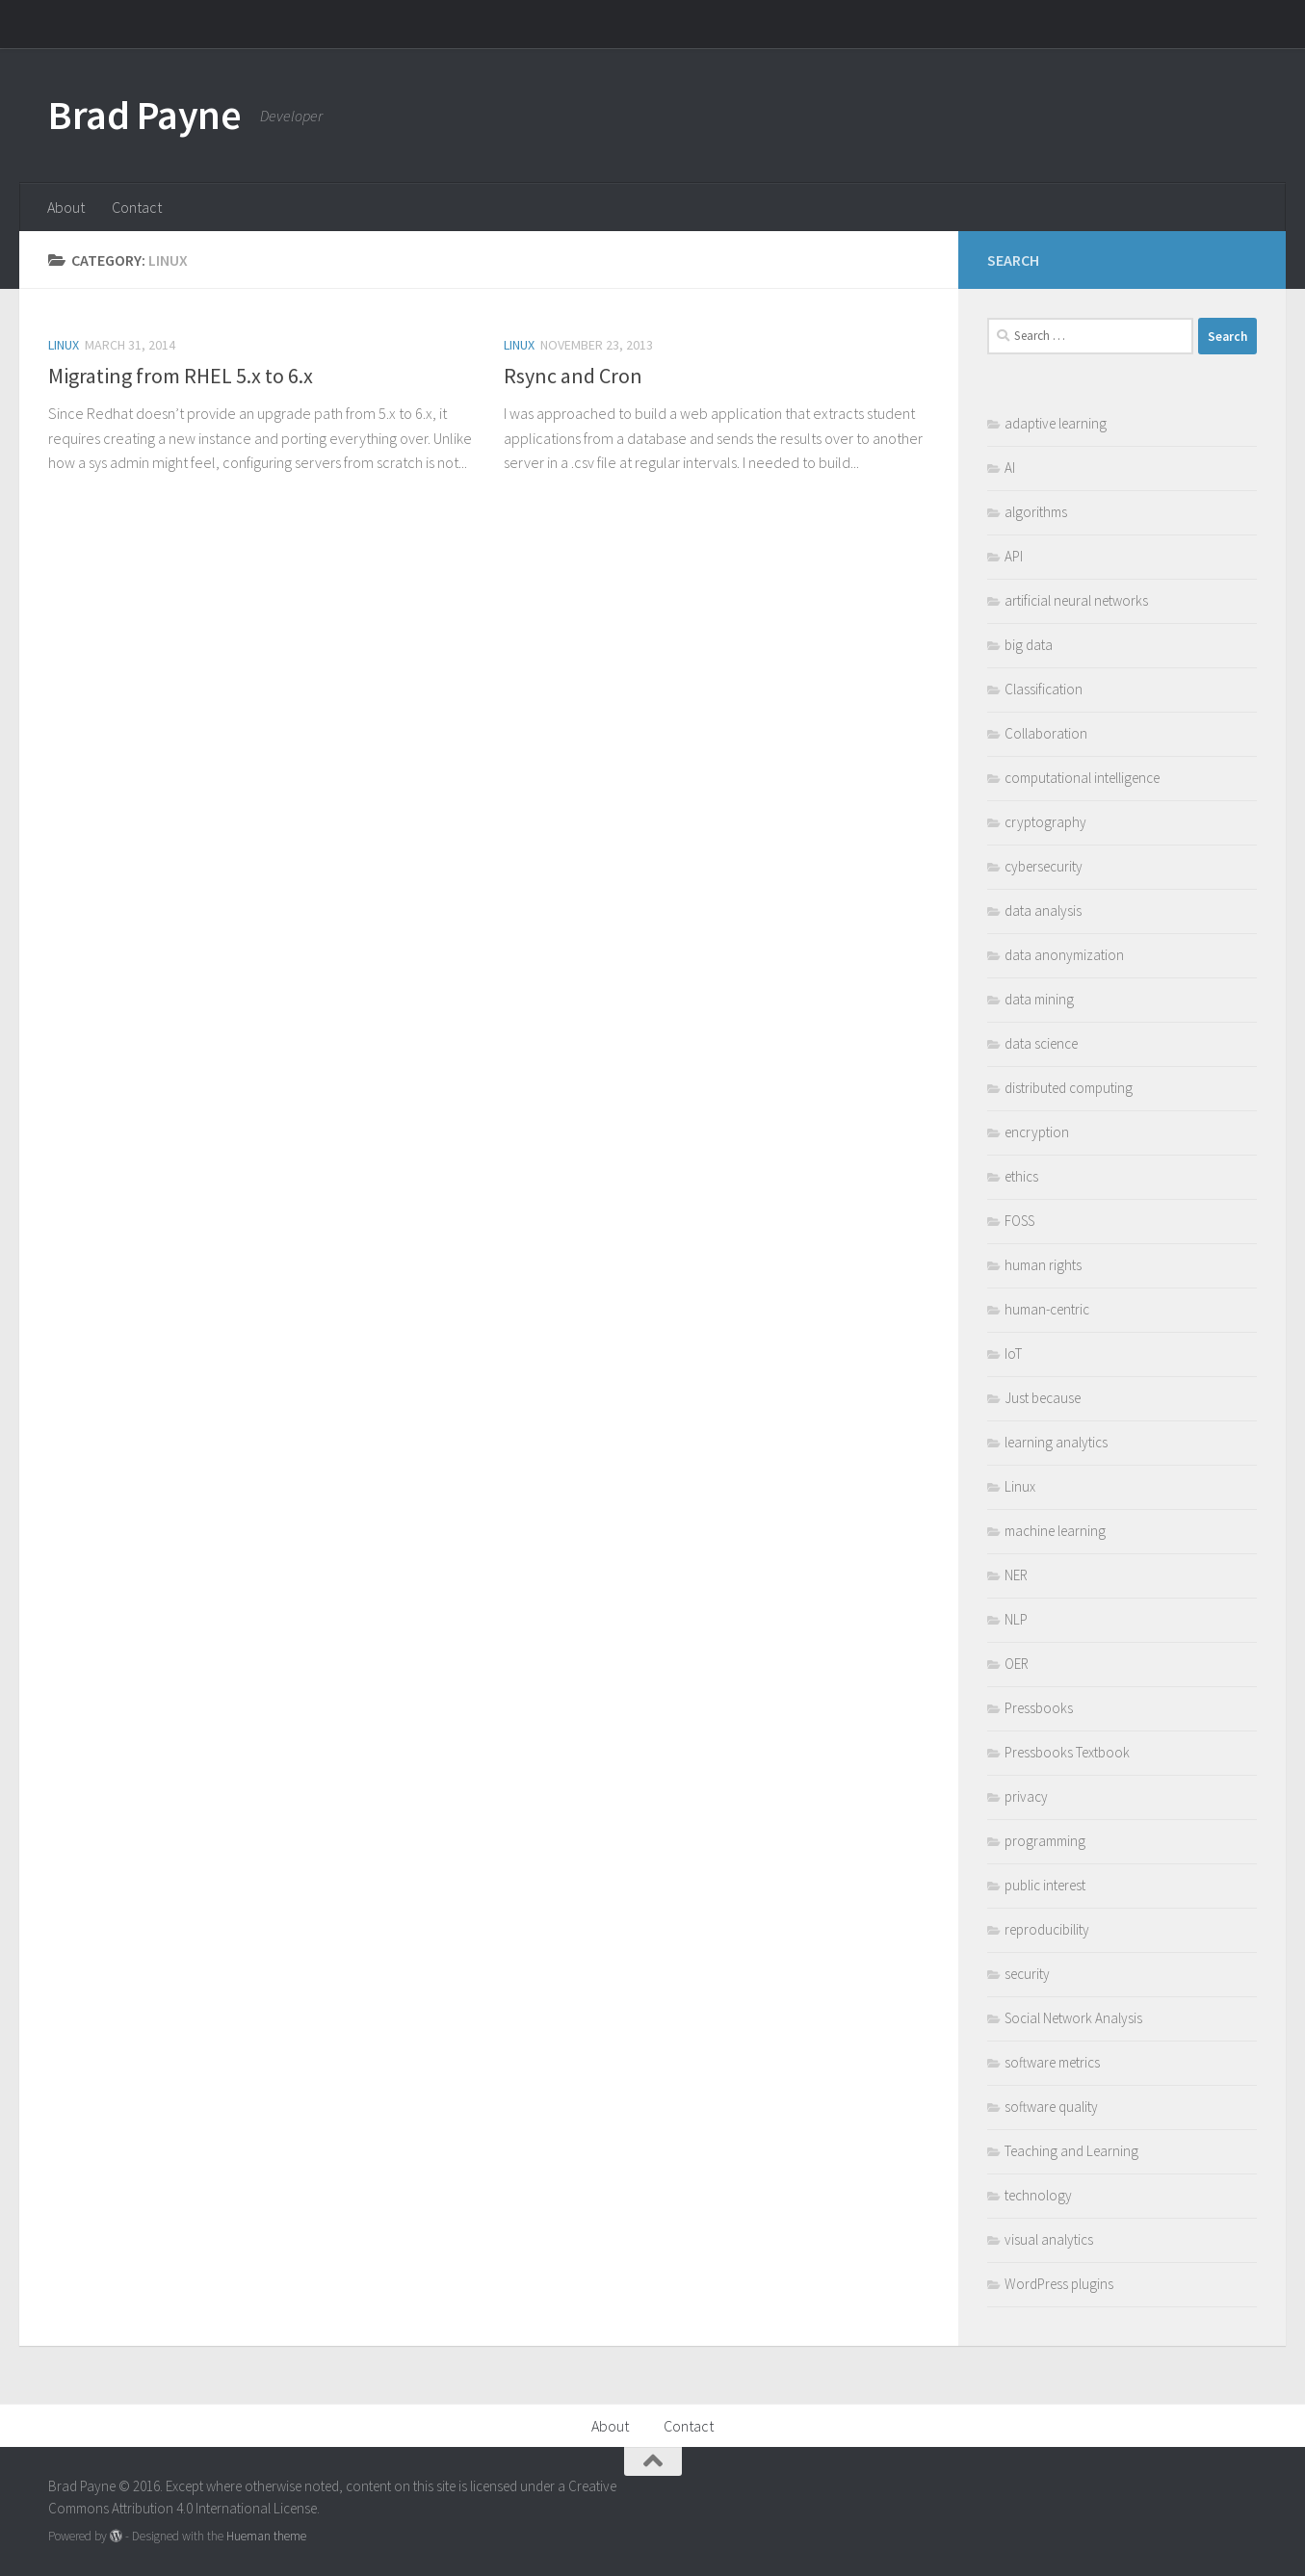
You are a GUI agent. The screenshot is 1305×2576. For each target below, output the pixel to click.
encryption (1037, 1132)
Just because (1043, 1398)
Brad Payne (144, 115)
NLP (1016, 1619)
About (66, 207)
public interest (1045, 1885)
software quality (1051, 2106)
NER (1016, 1575)
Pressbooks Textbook (1067, 1752)
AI (1010, 467)
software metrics (1052, 2062)
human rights (1043, 1265)
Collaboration (1046, 733)
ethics (1021, 1176)
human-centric (1047, 1309)
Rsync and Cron (573, 375)
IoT (1013, 1353)
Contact (137, 207)
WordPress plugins (1059, 2284)
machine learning (1055, 1531)
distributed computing (1069, 1088)
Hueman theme (266, 2536)
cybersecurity (1044, 866)
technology (1038, 2195)
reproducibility (1047, 1929)
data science (1041, 1043)
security (1027, 1974)
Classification (1044, 689)
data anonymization (1064, 955)
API (1014, 556)
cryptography (1045, 822)
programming (1045, 1841)
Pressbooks (1039, 1708)
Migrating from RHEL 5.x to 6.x (180, 375)
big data (1029, 645)
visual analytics (1049, 2239)
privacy (1026, 1796)
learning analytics (1056, 1442)
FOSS (1019, 1220)
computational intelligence (1082, 777)
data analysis (1043, 910)
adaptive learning (1056, 423)
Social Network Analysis (1073, 2018)
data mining (1039, 999)
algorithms (1036, 512)
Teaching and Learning (1071, 2151)
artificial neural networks (1076, 600)
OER (1017, 1663)
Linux (63, 344)
